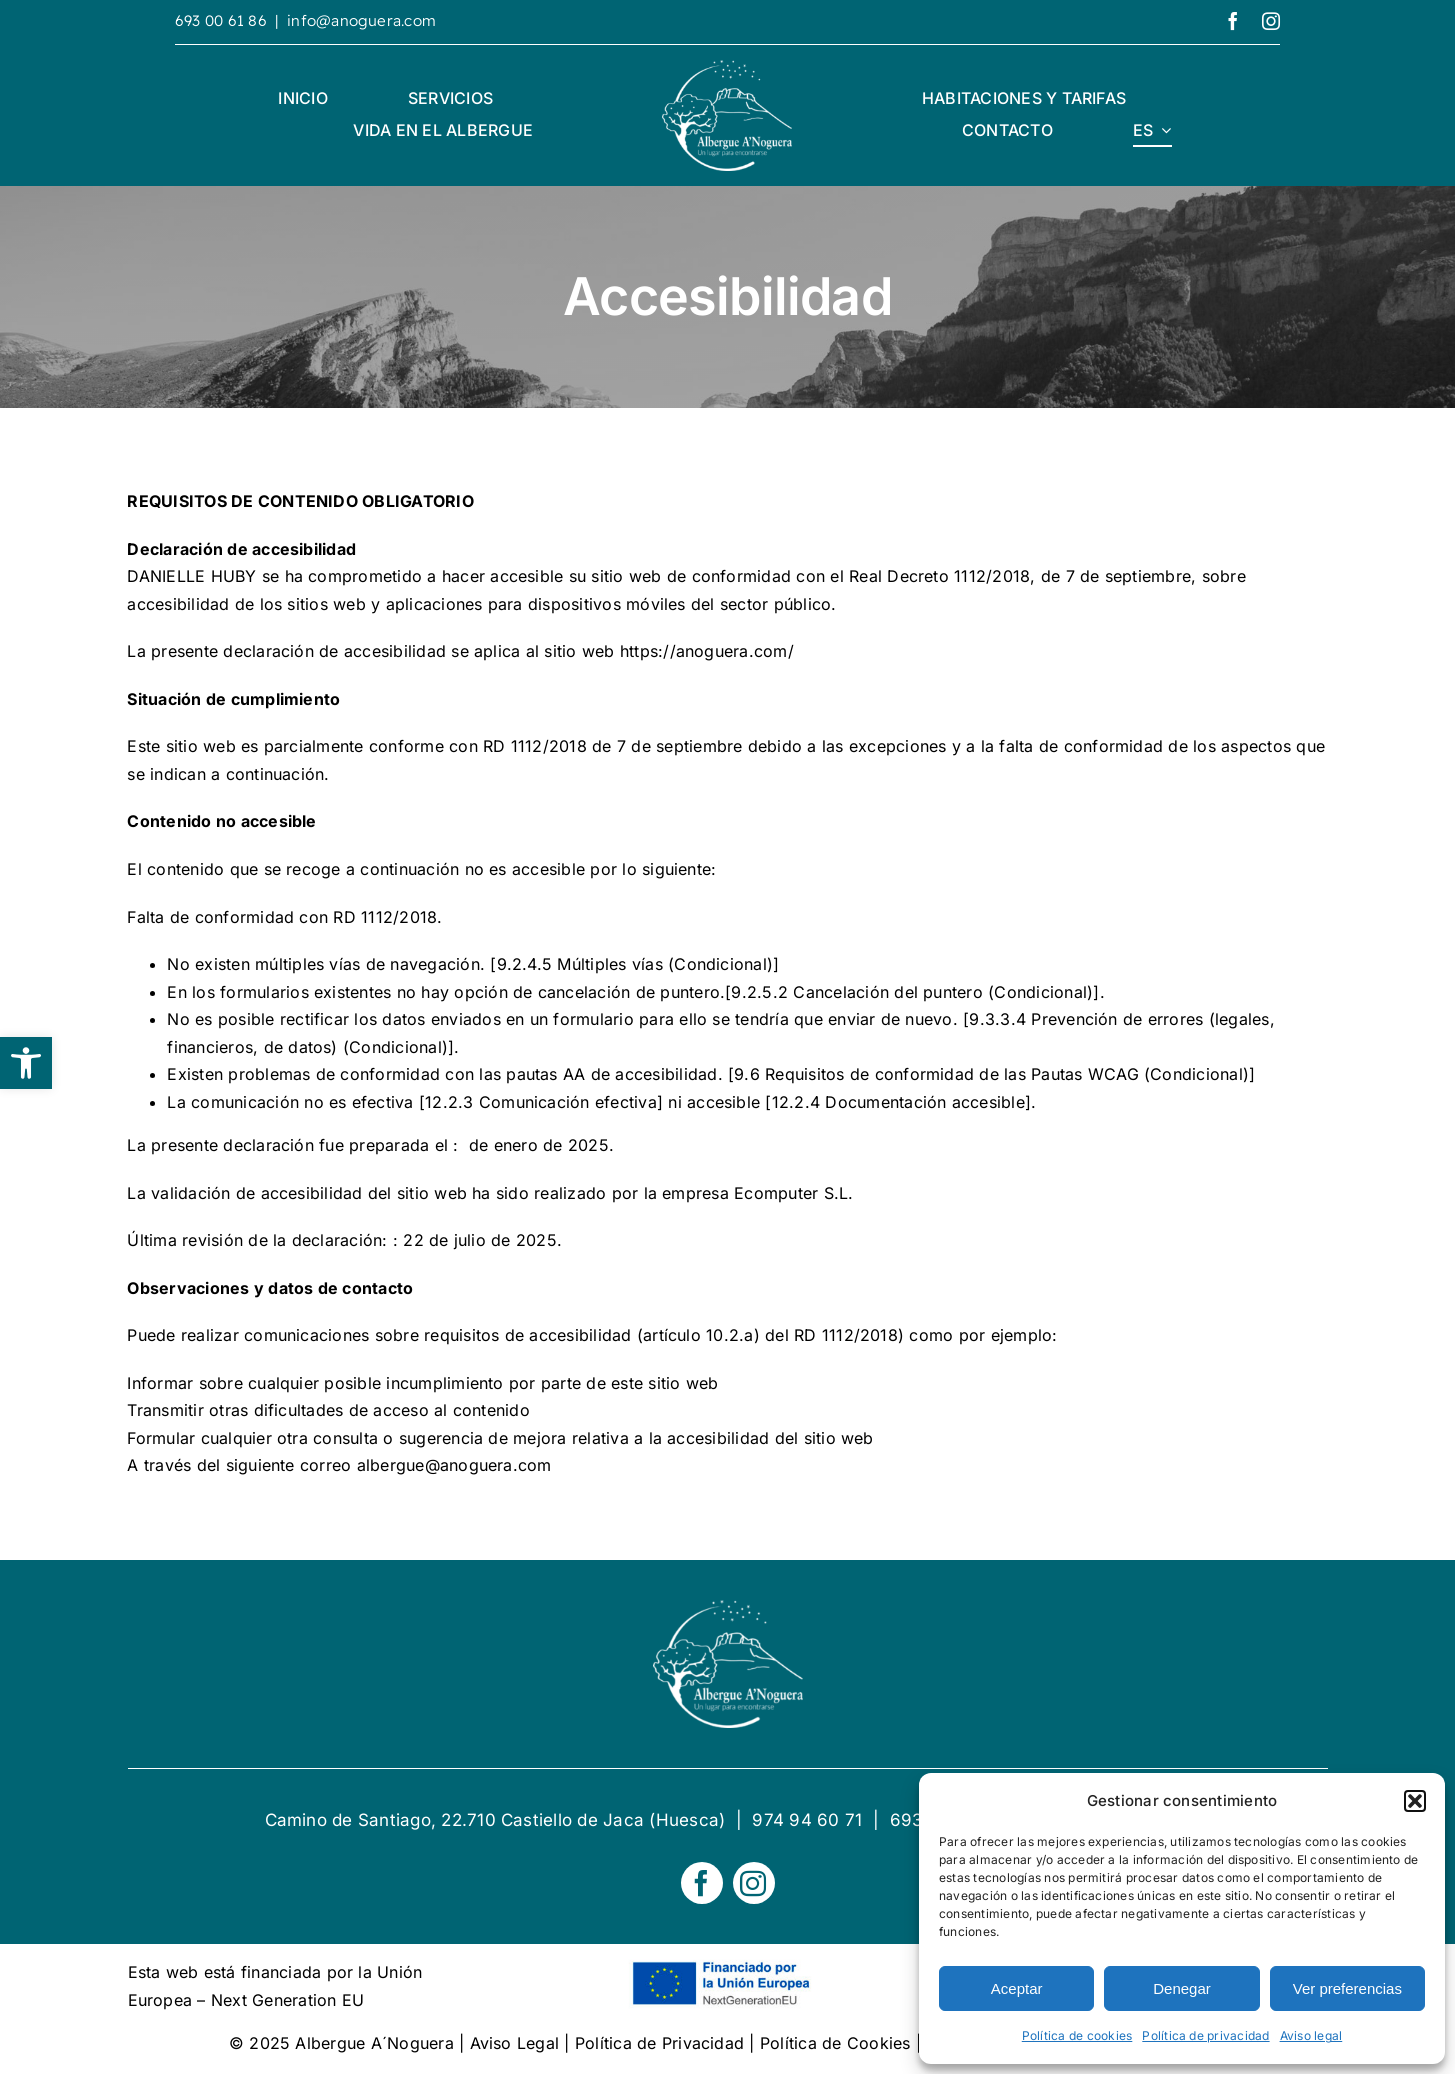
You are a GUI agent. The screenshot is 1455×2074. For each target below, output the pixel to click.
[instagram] (1271, 21)
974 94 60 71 (807, 1820)
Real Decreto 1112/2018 (939, 576)
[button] (26, 1063)
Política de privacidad (1205, 2035)
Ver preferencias (1347, 1988)
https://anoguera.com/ (707, 651)
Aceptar (1017, 1988)
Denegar (1182, 1988)
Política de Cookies (835, 2043)
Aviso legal (1311, 2035)
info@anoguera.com (361, 20)
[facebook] (1233, 21)
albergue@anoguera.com (454, 1465)
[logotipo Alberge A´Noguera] (727, 68)
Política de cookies (1077, 2035)
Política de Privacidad (659, 2043)
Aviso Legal (515, 2043)
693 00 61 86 (221, 20)
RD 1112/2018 (535, 746)
